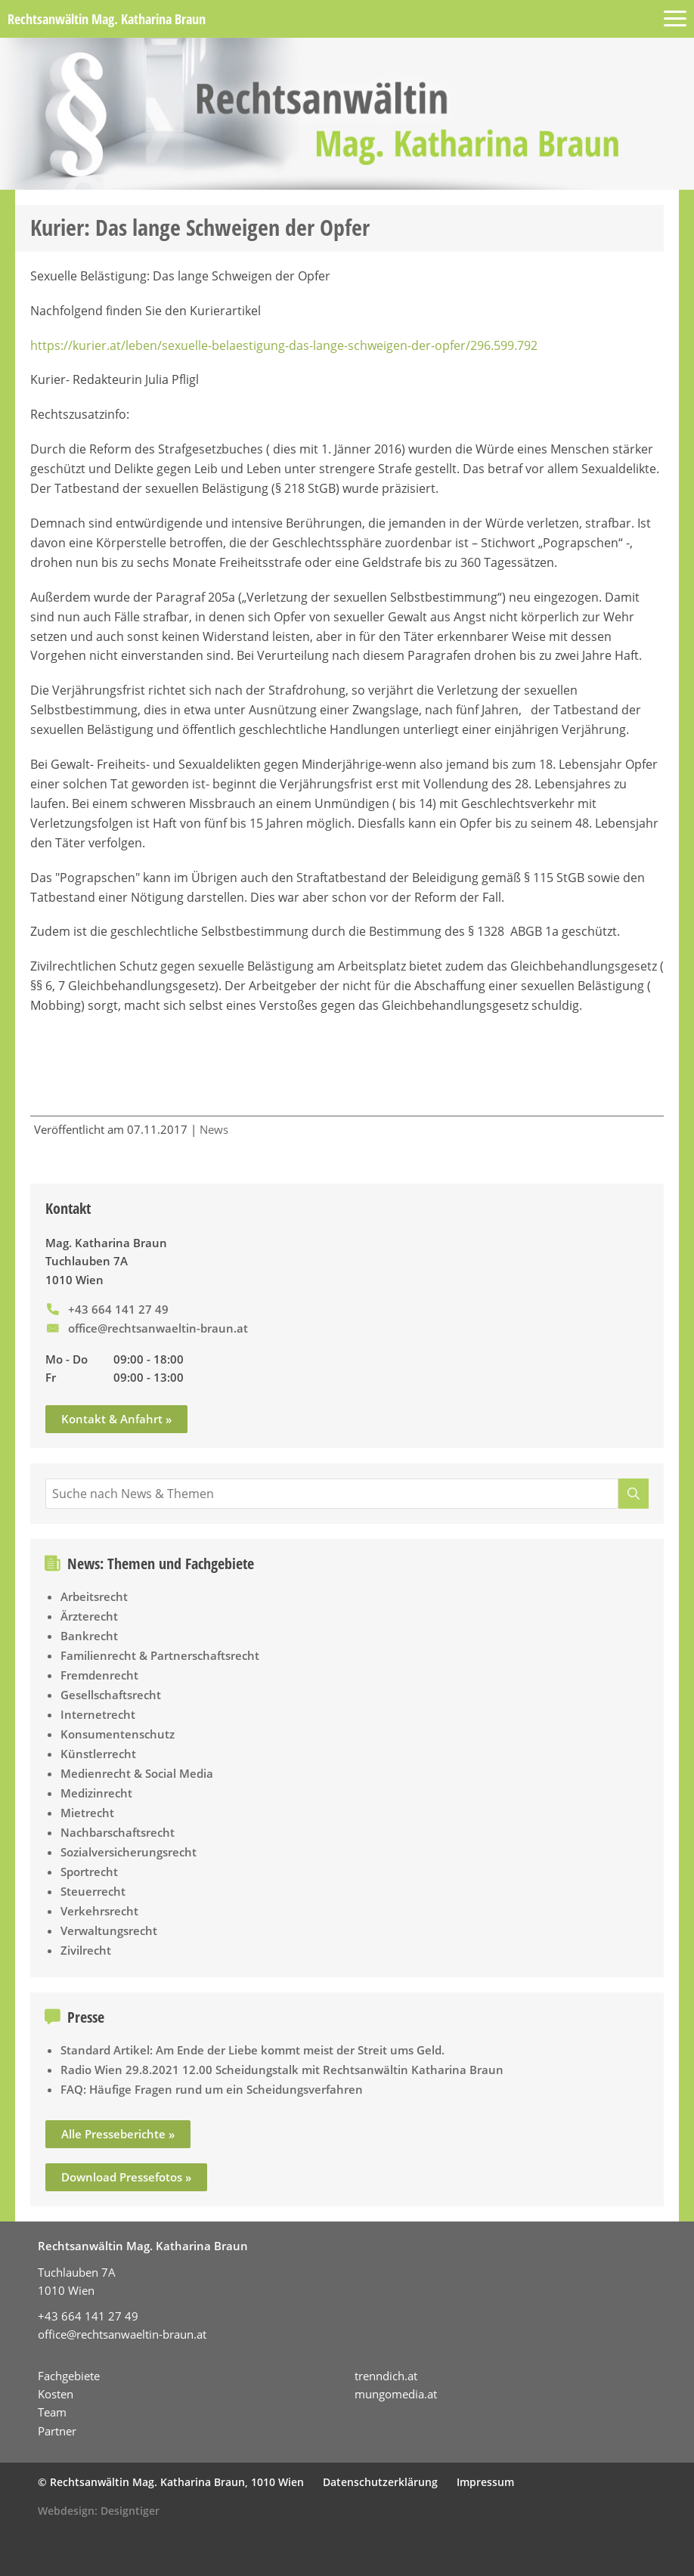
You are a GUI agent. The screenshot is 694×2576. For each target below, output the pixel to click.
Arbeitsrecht (94, 1596)
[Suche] (633, 1493)
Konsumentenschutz (117, 1734)
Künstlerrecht (98, 1753)
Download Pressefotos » (126, 2176)
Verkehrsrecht (99, 1910)
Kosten (55, 2393)
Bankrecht (89, 1635)
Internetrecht (97, 1714)
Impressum (485, 2482)
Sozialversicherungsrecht (128, 1851)
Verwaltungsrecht (108, 1930)
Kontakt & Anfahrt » (116, 1418)
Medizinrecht (96, 1792)
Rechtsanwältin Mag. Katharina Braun (107, 19)
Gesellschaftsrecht (110, 1694)
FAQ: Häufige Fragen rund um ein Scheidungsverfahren (211, 2089)
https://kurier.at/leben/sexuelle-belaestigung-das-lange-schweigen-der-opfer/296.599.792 (284, 345)
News (214, 1129)
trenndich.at (386, 2375)
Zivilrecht (85, 1950)
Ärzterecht (89, 1616)
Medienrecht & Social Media (136, 1773)
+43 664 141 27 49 (118, 1309)
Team (52, 2412)
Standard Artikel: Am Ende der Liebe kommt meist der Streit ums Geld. (252, 2049)
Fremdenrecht (99, 1675)
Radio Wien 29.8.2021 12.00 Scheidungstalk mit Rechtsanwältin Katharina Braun (281, 2069)
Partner (57, 2430)
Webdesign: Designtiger (99, 2510)
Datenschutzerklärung (380, 2482)
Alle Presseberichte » (118, 2133)
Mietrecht (87, 1812)
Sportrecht (89, 1871)
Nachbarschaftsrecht (117, 1832)
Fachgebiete (69, 2375)
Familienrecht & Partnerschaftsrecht (159, 1655)
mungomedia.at (396, 2393)
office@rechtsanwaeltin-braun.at (158, 1328)
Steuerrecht (92, 1891)
